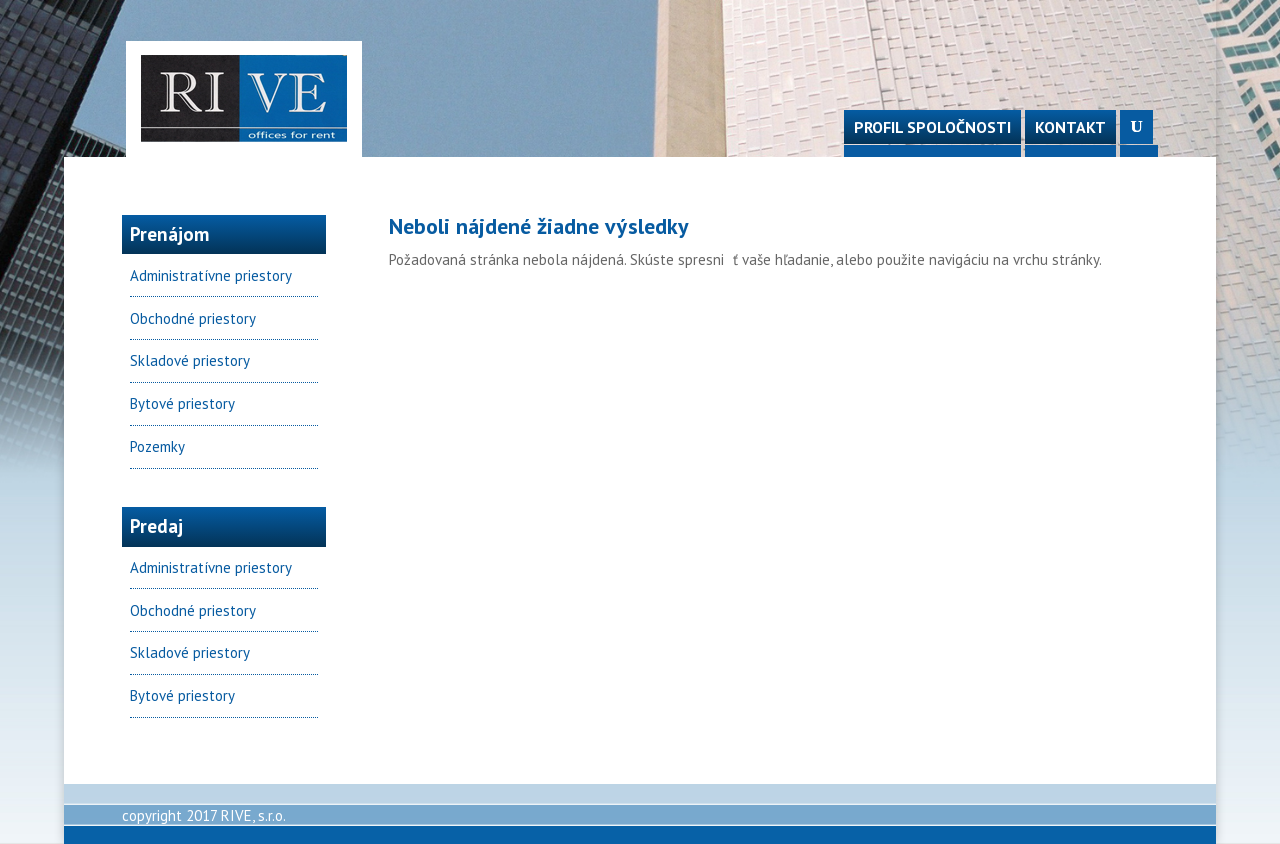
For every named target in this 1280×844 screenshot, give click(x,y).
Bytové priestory (182, 403)
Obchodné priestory (193, 318)
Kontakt (1070, 127)
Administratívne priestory (211, 275)
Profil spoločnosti (932, 127)
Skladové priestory (190, 360)
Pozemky (157, 446)
